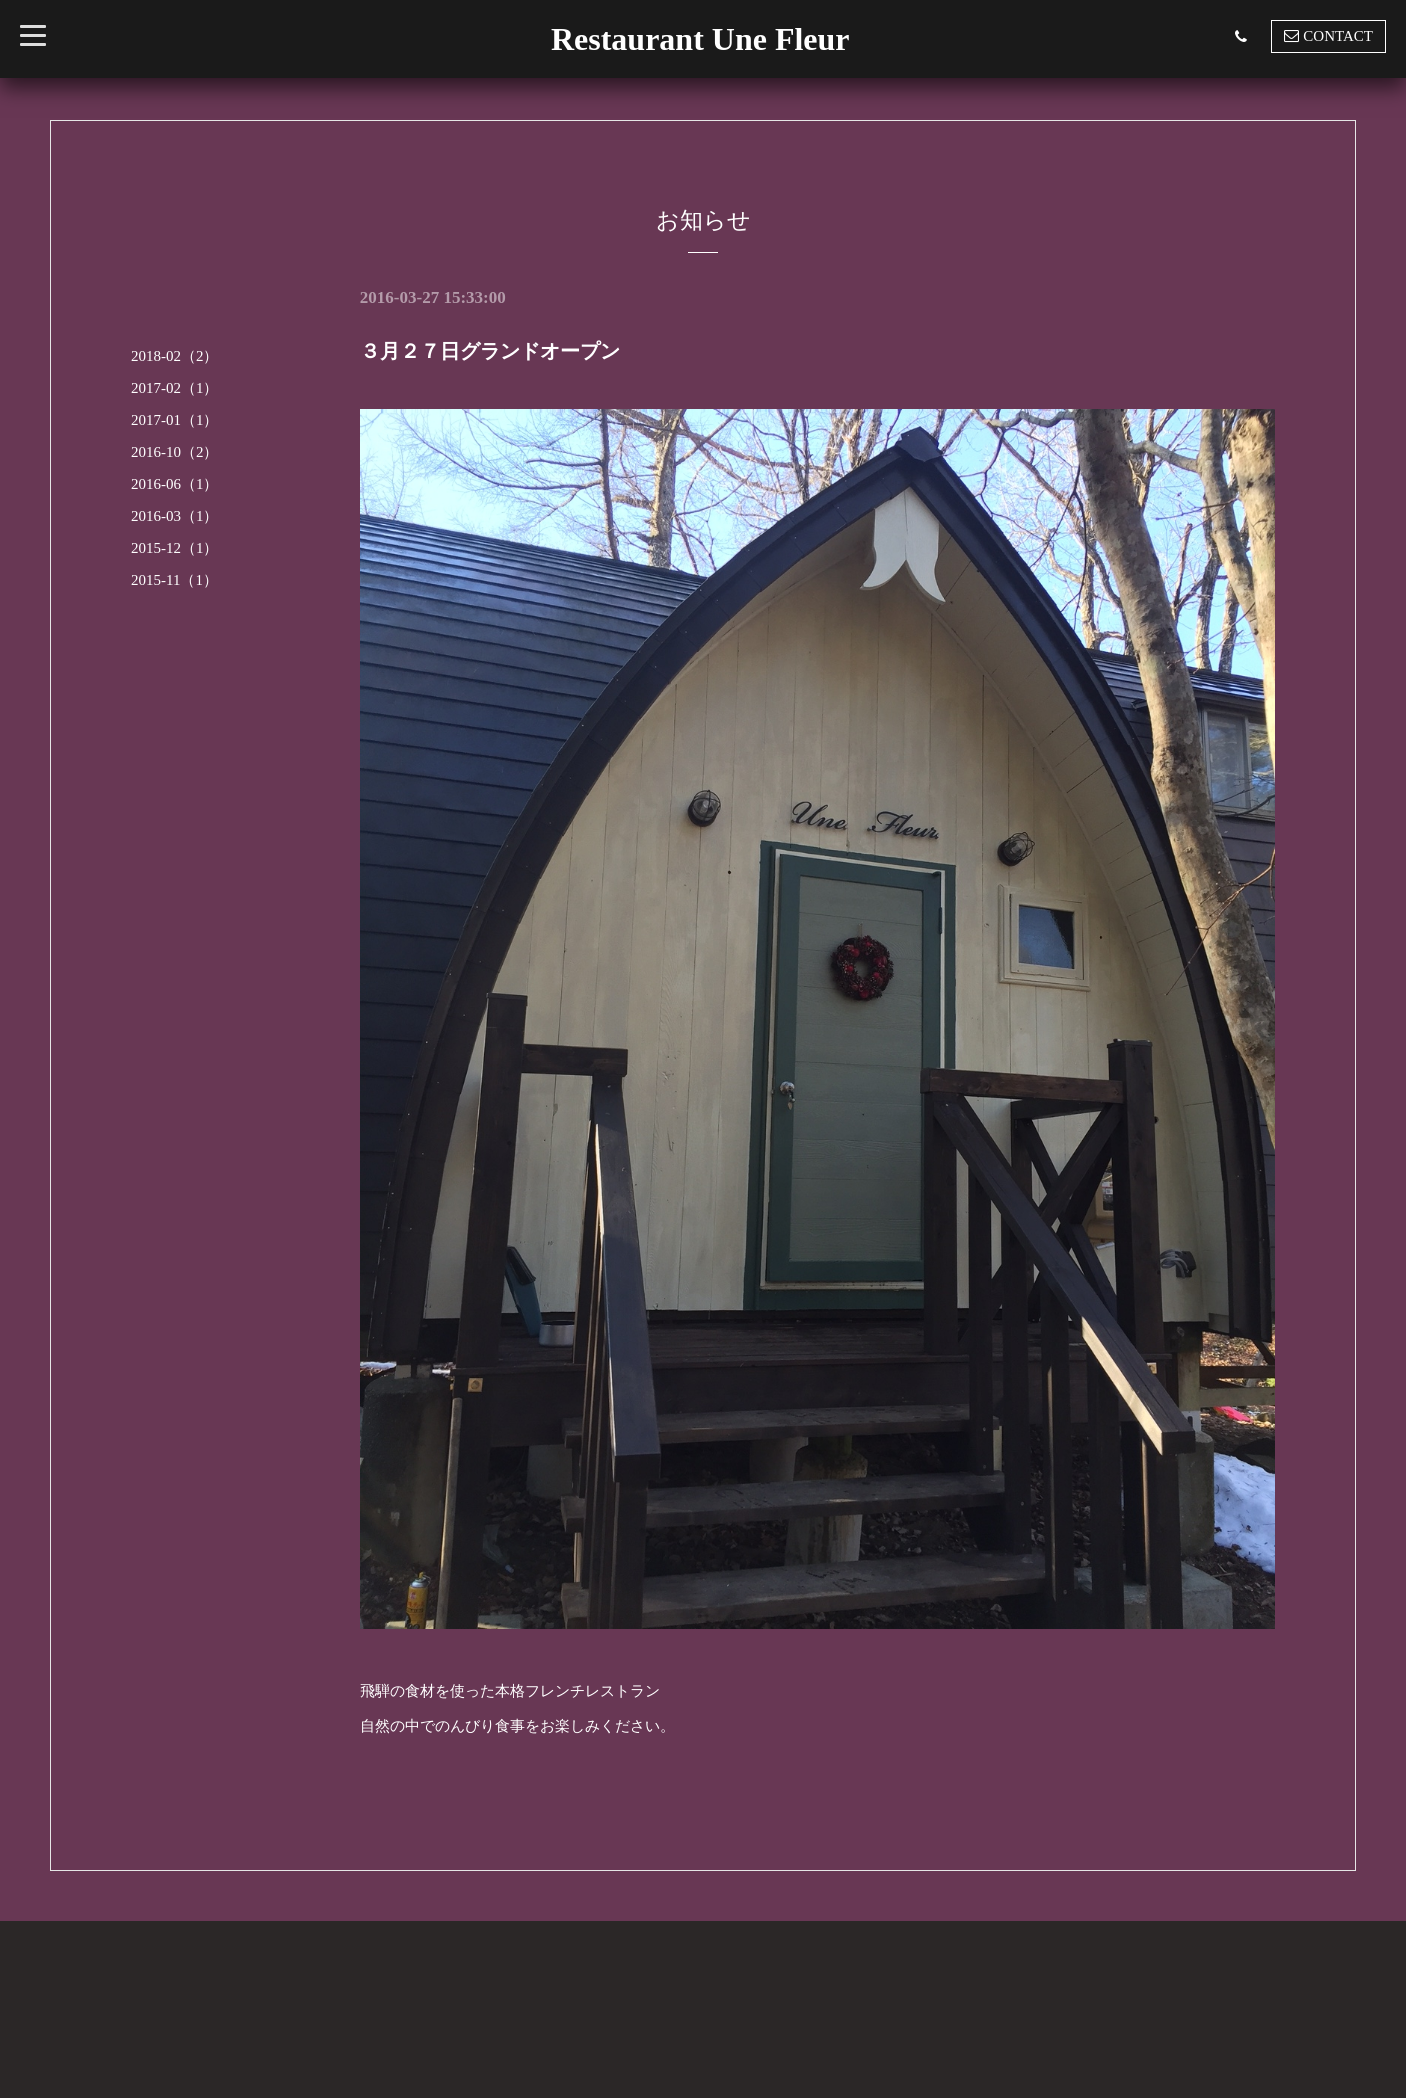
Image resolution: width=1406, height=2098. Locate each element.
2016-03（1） (175, 516)
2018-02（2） (175, 356)
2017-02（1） (175, 388)
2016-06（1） (175, 484)
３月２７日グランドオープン (490, 351)
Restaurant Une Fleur (700, 39)
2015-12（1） (175, 548)
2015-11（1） (174, 580)
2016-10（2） (175, 452)
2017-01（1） (175, 420)
